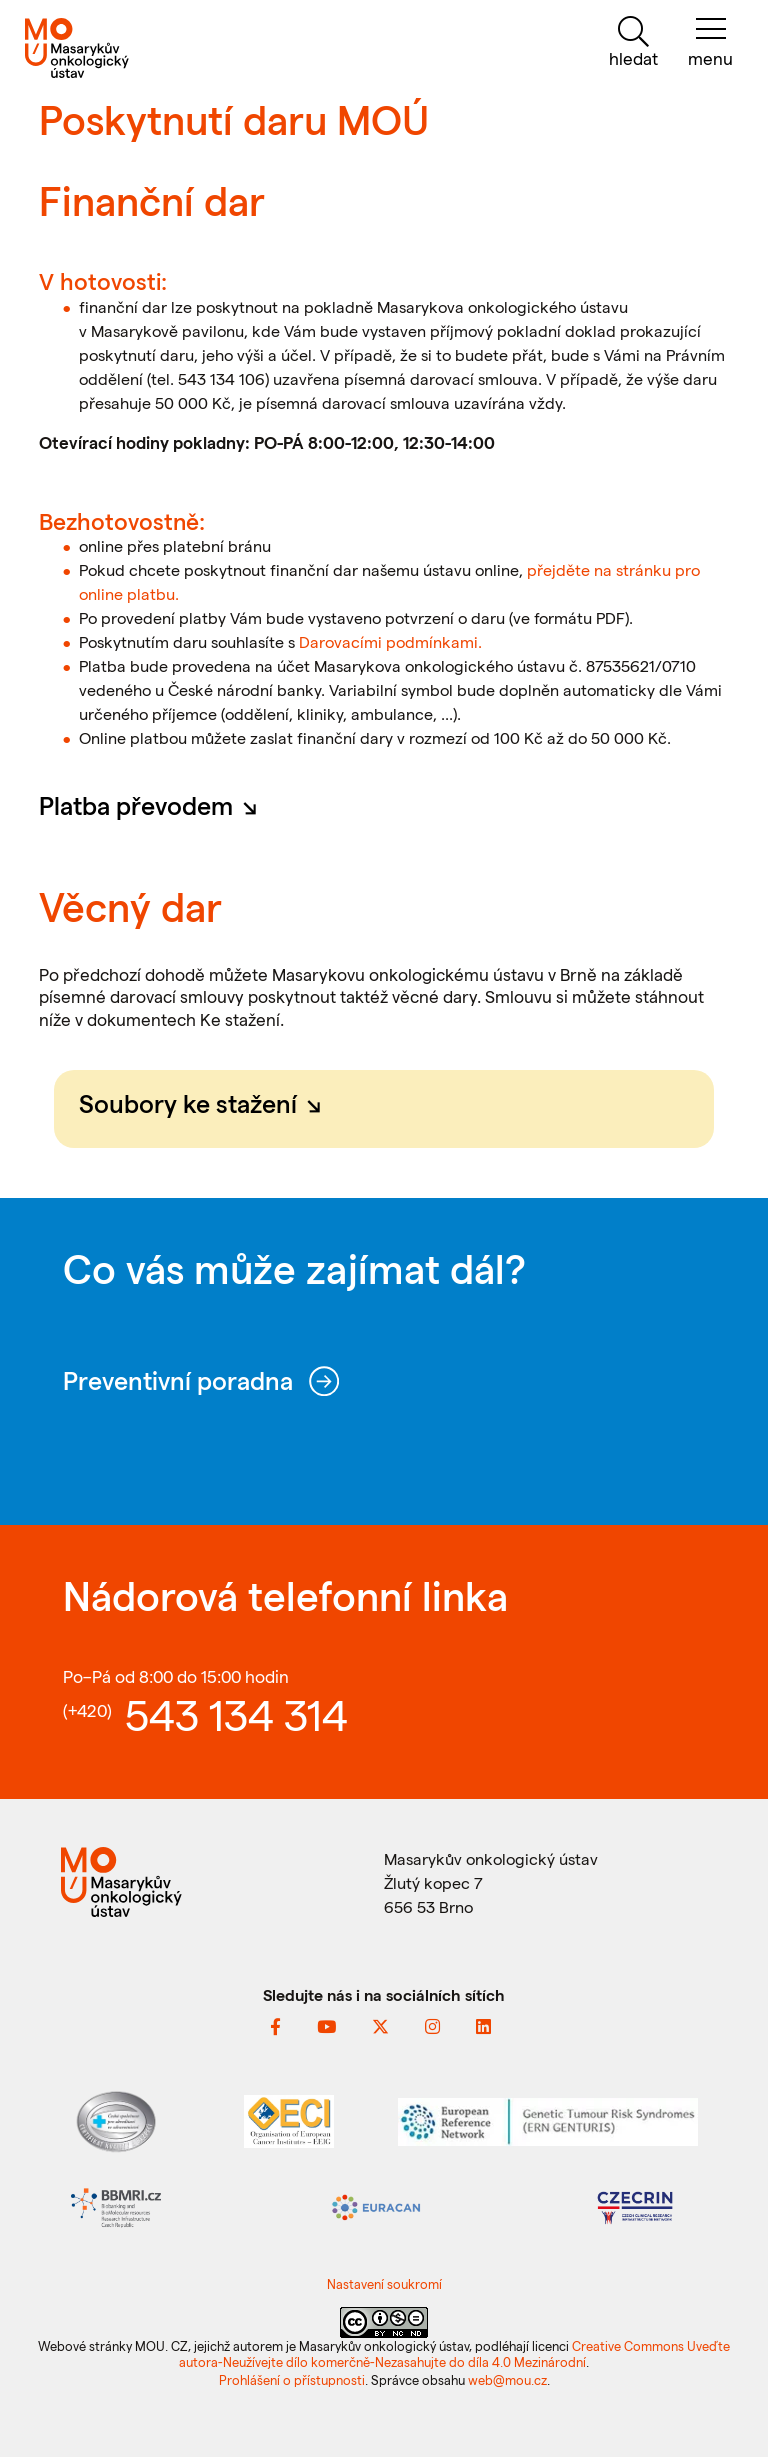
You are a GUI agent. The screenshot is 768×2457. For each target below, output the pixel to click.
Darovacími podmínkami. (390, 641)
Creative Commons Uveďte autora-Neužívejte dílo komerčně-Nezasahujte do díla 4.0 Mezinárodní (454, 2353)
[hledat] (633, 42)
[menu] (710, 42)
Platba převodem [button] (154, 805)
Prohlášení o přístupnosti (292, 2379)
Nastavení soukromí (384, 2283)
